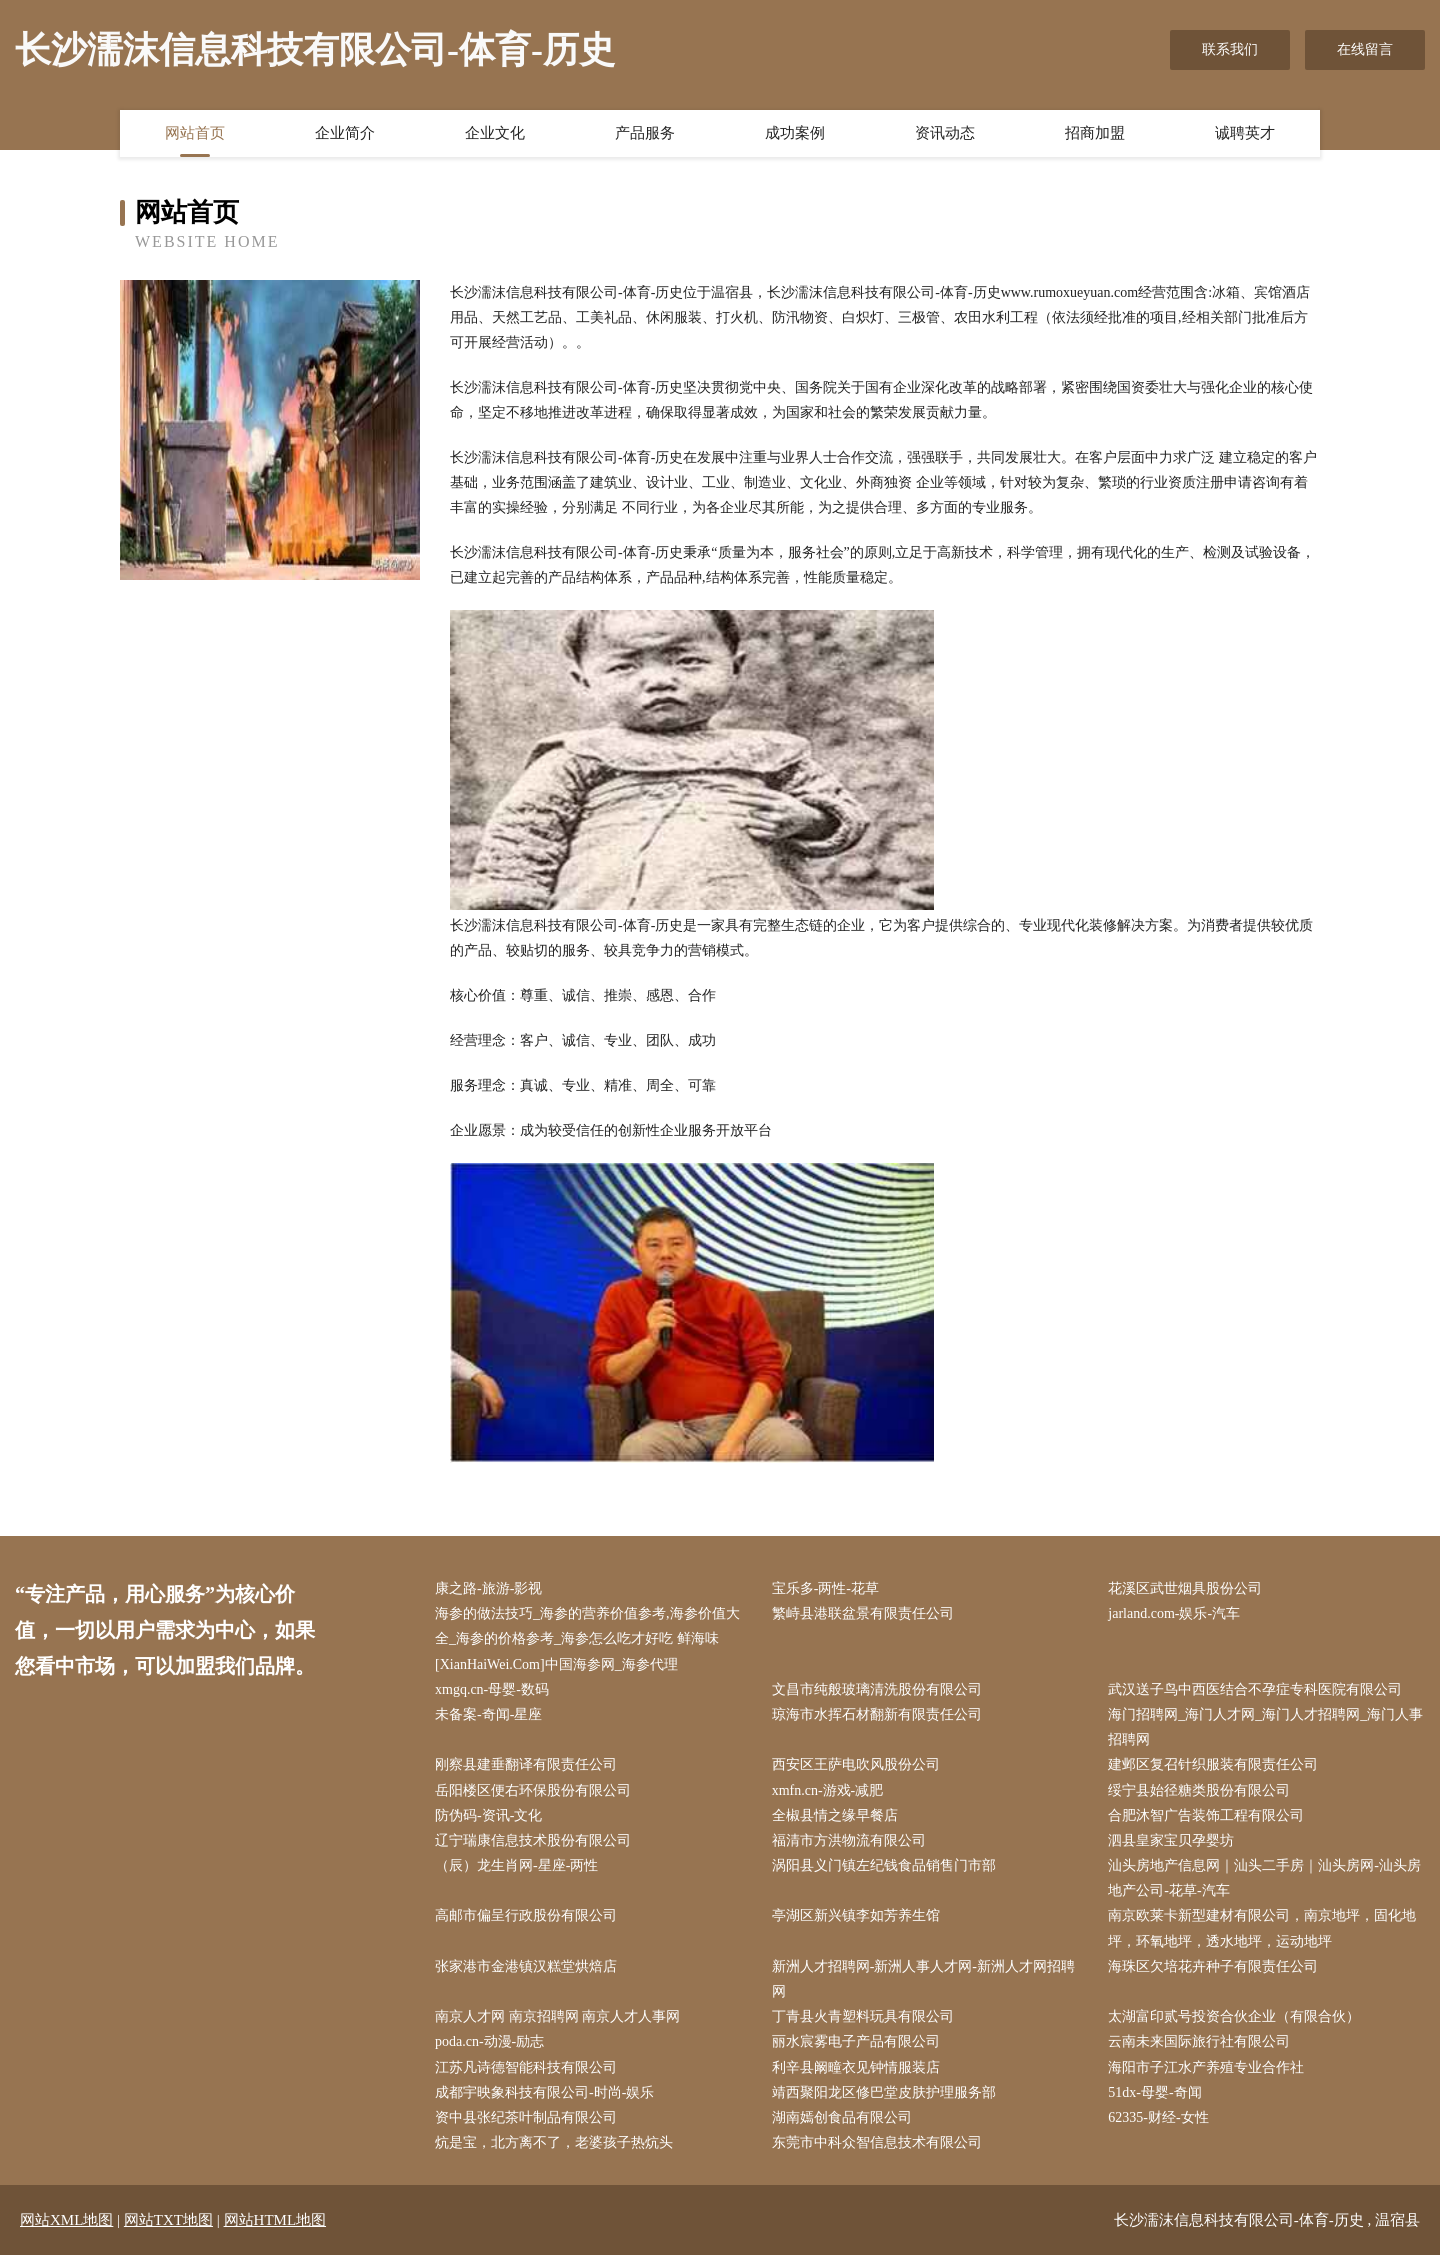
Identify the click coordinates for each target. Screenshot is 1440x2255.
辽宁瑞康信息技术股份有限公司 (533, 1840)
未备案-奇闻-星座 (488, 1714)
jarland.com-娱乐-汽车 (1174, 1613)
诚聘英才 (1245, 133)
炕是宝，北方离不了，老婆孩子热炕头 (554, 2142)
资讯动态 (945, 133)
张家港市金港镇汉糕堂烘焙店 (526, 1966)
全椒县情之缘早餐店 (835, 1815)
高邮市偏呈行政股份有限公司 (526, 1915)
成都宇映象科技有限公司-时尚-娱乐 (544, 2092)
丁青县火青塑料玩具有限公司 (863, 2016)
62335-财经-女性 (1158, 2117)
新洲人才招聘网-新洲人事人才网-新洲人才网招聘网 (923, 1979)
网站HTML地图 (275, 2220)
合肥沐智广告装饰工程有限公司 (1206, 1815)
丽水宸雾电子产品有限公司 (856, 2041)
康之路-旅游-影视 (488, 1588)
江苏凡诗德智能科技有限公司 (526, 2067)
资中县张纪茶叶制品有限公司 (526, 2117)
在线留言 (1365, 49)
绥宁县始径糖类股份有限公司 (1199, 1790)
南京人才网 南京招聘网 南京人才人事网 (557, 2016)
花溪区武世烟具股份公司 (1185, 1588)
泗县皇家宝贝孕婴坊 (1171, 1840)
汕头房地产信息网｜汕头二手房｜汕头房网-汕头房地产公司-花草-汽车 (1264, 1878)
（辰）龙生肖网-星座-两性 (516, 1865)
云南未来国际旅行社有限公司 (1199, 2041)
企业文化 (495, 133)
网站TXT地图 (168, 2220)
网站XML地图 (66, 2220)
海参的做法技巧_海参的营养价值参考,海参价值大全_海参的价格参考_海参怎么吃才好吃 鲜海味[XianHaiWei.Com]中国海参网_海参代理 (587, 1638)
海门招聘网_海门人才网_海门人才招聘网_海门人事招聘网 (1265, 1727)
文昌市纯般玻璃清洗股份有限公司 (877, 1689)
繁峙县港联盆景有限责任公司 (863, 1613)
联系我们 (1230, 49)
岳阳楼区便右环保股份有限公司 (533, 1790)
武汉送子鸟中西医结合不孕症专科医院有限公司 (1255, 1689)
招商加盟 (1095, 133)
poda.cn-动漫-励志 (489, 2041)
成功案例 (795, 133)
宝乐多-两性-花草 (825, 1588)
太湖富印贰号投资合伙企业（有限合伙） (1234, 2016)
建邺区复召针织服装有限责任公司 (1213, 1764)
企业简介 (345, 133)
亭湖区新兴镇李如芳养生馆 (856, 1915)
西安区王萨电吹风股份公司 (856, 1764)
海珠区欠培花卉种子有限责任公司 (1213, 1966)
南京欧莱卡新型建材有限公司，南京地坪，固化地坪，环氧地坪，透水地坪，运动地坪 (1262, 1928)
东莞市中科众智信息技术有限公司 (877, 2142)
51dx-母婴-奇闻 (1154, 2092)
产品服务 (645, 133)
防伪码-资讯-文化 (488, 1815)
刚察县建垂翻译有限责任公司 (526, 1764)
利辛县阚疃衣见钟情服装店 (856, 2067)
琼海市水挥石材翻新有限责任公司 (877, 1714)
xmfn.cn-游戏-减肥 (828, 1790)
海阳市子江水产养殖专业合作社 (1206, 2067)
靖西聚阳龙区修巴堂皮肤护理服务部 (884, 2092)
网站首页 (195, 133)
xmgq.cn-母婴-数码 (492, 1689)
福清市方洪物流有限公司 (849, 1840)
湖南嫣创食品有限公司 (842, 2117)
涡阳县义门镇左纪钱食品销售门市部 (884, 1865)
